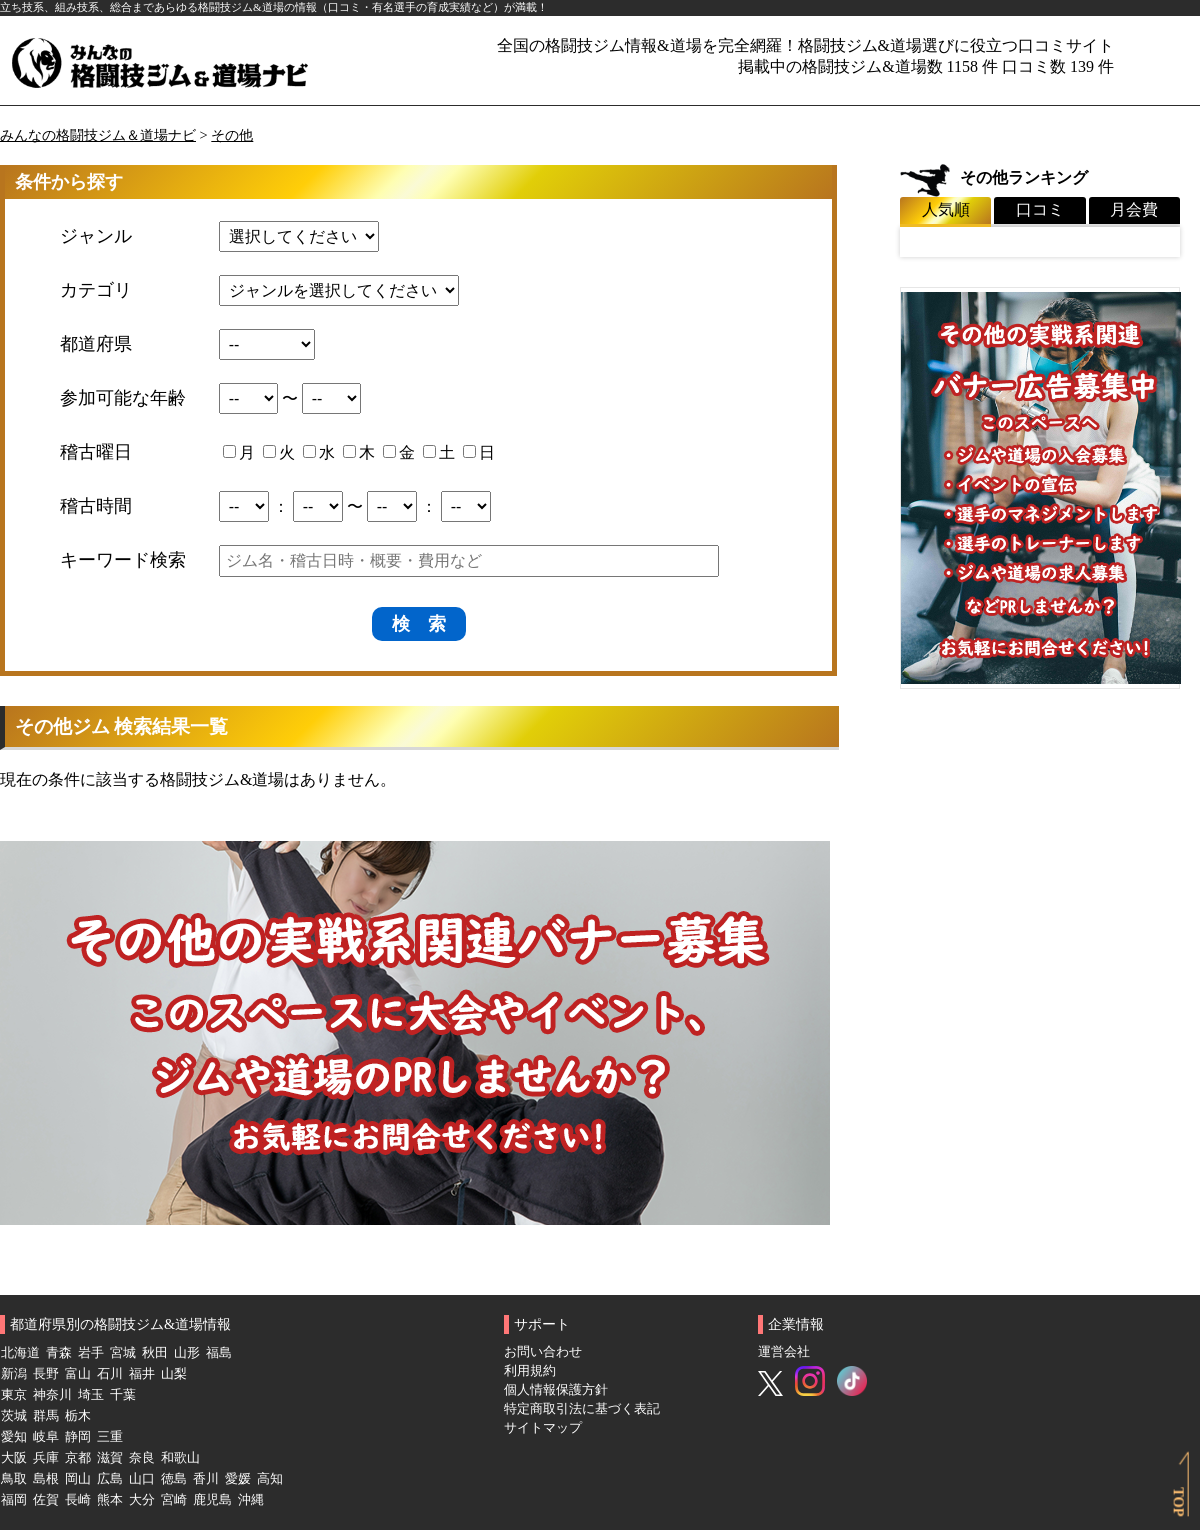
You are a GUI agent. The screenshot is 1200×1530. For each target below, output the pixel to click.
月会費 (1134, 209)
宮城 (123, 1353)
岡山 (78, 1479)
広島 (110, 1479)
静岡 (78, 1437)
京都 (78, 1458)
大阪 (14, 1458)
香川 (206, 1479)
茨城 (14, 1416)
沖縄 (251, 1500)
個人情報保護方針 (556, 1390)
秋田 (155, 1353)
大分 (142, 1500)
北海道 (20, 1353)
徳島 (174, 1479)
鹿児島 (212, 1500)
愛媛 (238, 1479)
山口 (142, 1479)
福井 (142, 1374)
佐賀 (46, 1500)
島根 (46, 1479)
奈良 (142, 1458)
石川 (110, 1374)
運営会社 (784, 1352)
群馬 (46, 1416)
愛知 (14, 1437)
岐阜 (46, 1437)
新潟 (14, 1374)
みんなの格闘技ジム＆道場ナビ (98, 135)
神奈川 (52, 1395)
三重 (110, 1437)
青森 (59, 1353)
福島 (219, 1353)
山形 (187, 1353)
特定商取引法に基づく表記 (582, 1409)
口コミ (1040, 209)
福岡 (14, 1500)
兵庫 (46, 1458)
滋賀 (110, 1458)
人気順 (946, 209)
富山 (78, 1374)
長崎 (78, 1500)
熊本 (110, 1500)
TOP (1178, 1501)
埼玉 (91, 1395)
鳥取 (14, 1479)
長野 (46, 1374)
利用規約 (530, 1371)
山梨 (174, 1374)
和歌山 (180, 1458)
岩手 (91, 1353)
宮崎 (174, 1500)
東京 (14, 1395)
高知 (270, 1479)
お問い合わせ (543, 1352)
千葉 (123, 1395)
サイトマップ (543, 1428)
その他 (232, 135)
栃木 (78, 1416)
